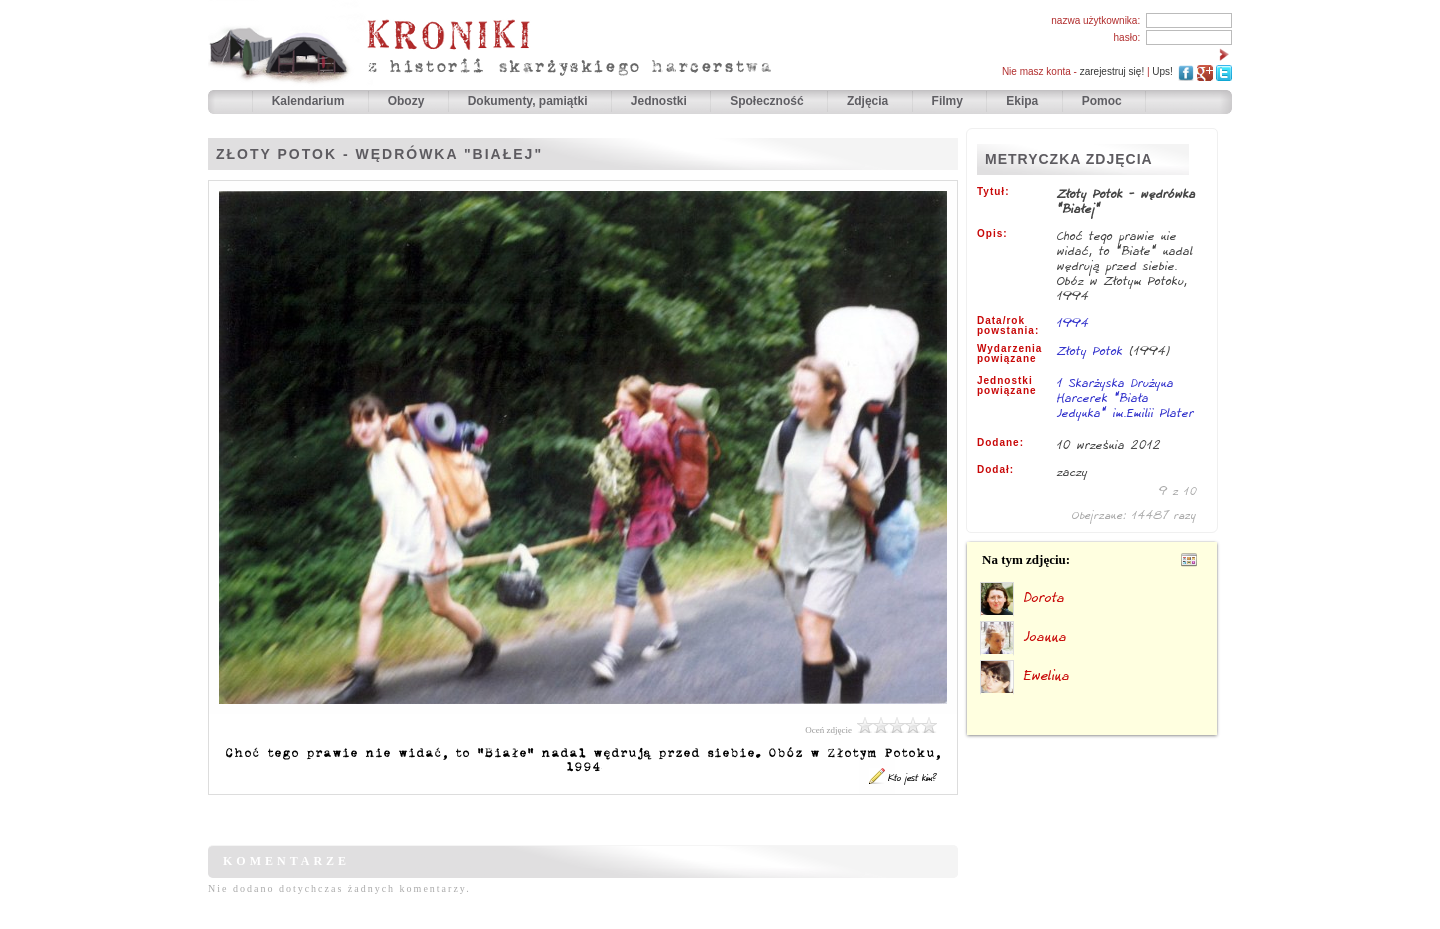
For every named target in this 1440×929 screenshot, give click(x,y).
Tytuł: (993, 192)
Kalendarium (310, 101)
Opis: (992, 234)
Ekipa (1022, 101)
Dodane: (1000, 443)
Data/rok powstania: (1008, 326)
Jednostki (660, 101)
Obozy (408, 101)
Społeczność (768, 101)
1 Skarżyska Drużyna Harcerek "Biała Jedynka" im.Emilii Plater (1125, 399)
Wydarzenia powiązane (1009, 354)
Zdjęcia (869, 101)
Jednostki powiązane (1007, 386)
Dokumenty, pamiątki (529, 101)
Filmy (947, 101)
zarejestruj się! (1112, 71)
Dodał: (995, 470)
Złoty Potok (1090, 350)
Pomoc (1102, 101)
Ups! (1162, 71)
